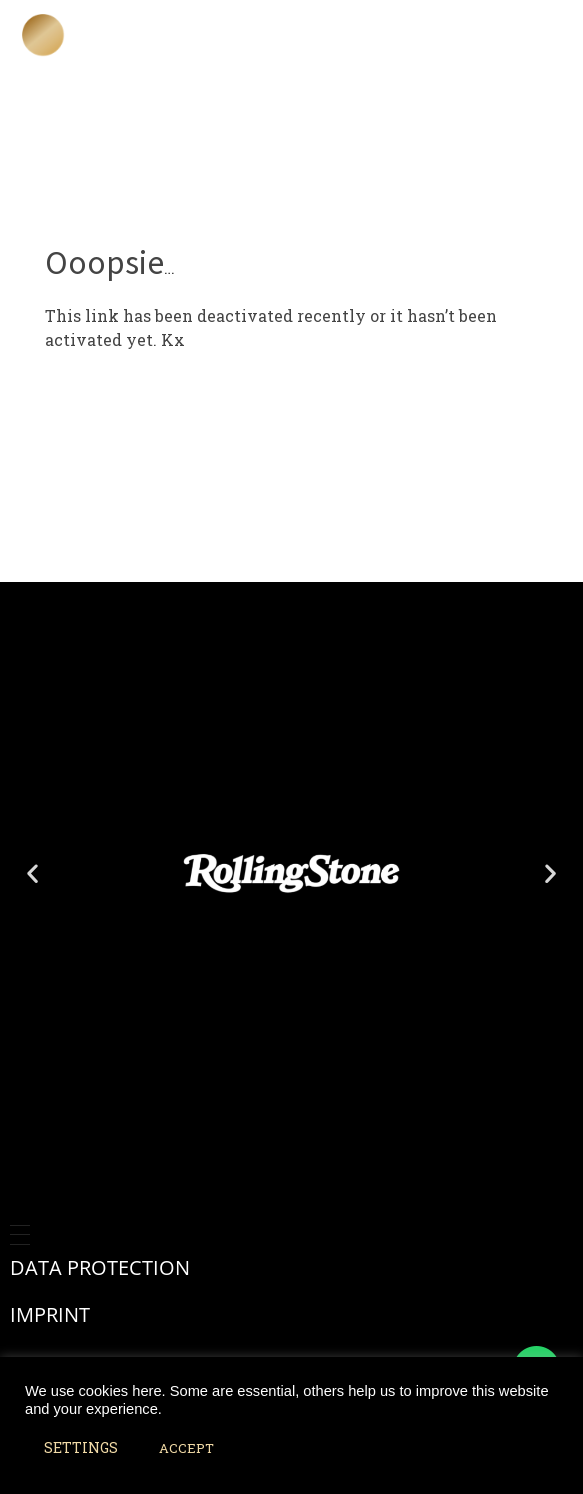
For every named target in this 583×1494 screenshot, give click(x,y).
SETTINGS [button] (81, 1447)
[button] (32, 873)
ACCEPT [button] (186, 1448)
